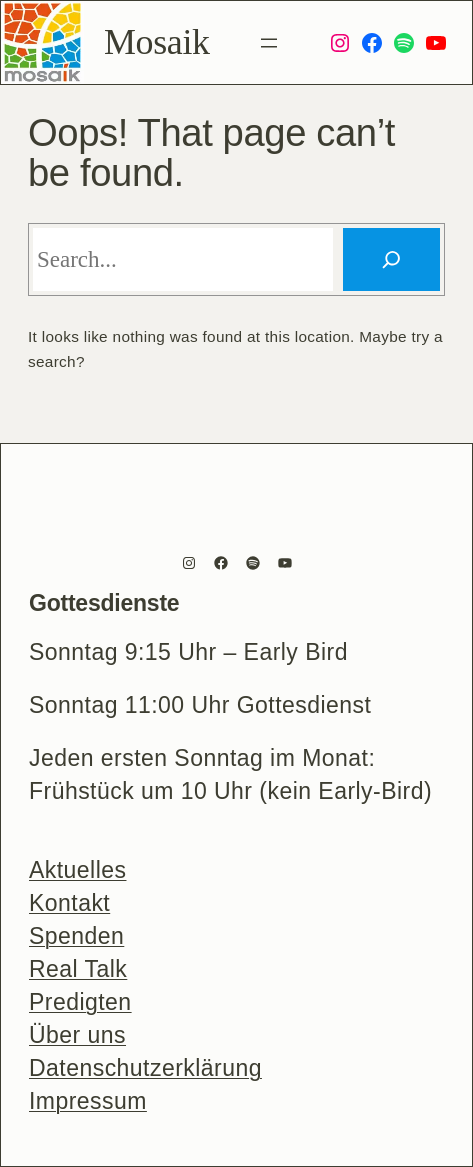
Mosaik (157, 42)
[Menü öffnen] (269, 43)
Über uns (77, 1035)
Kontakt (69, 903)
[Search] (391, 259)
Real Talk (78, 969)
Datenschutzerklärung (145, 1068)
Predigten (80, 1002)
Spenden (76, 936)
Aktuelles (77, 870)
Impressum (88, 1101)
